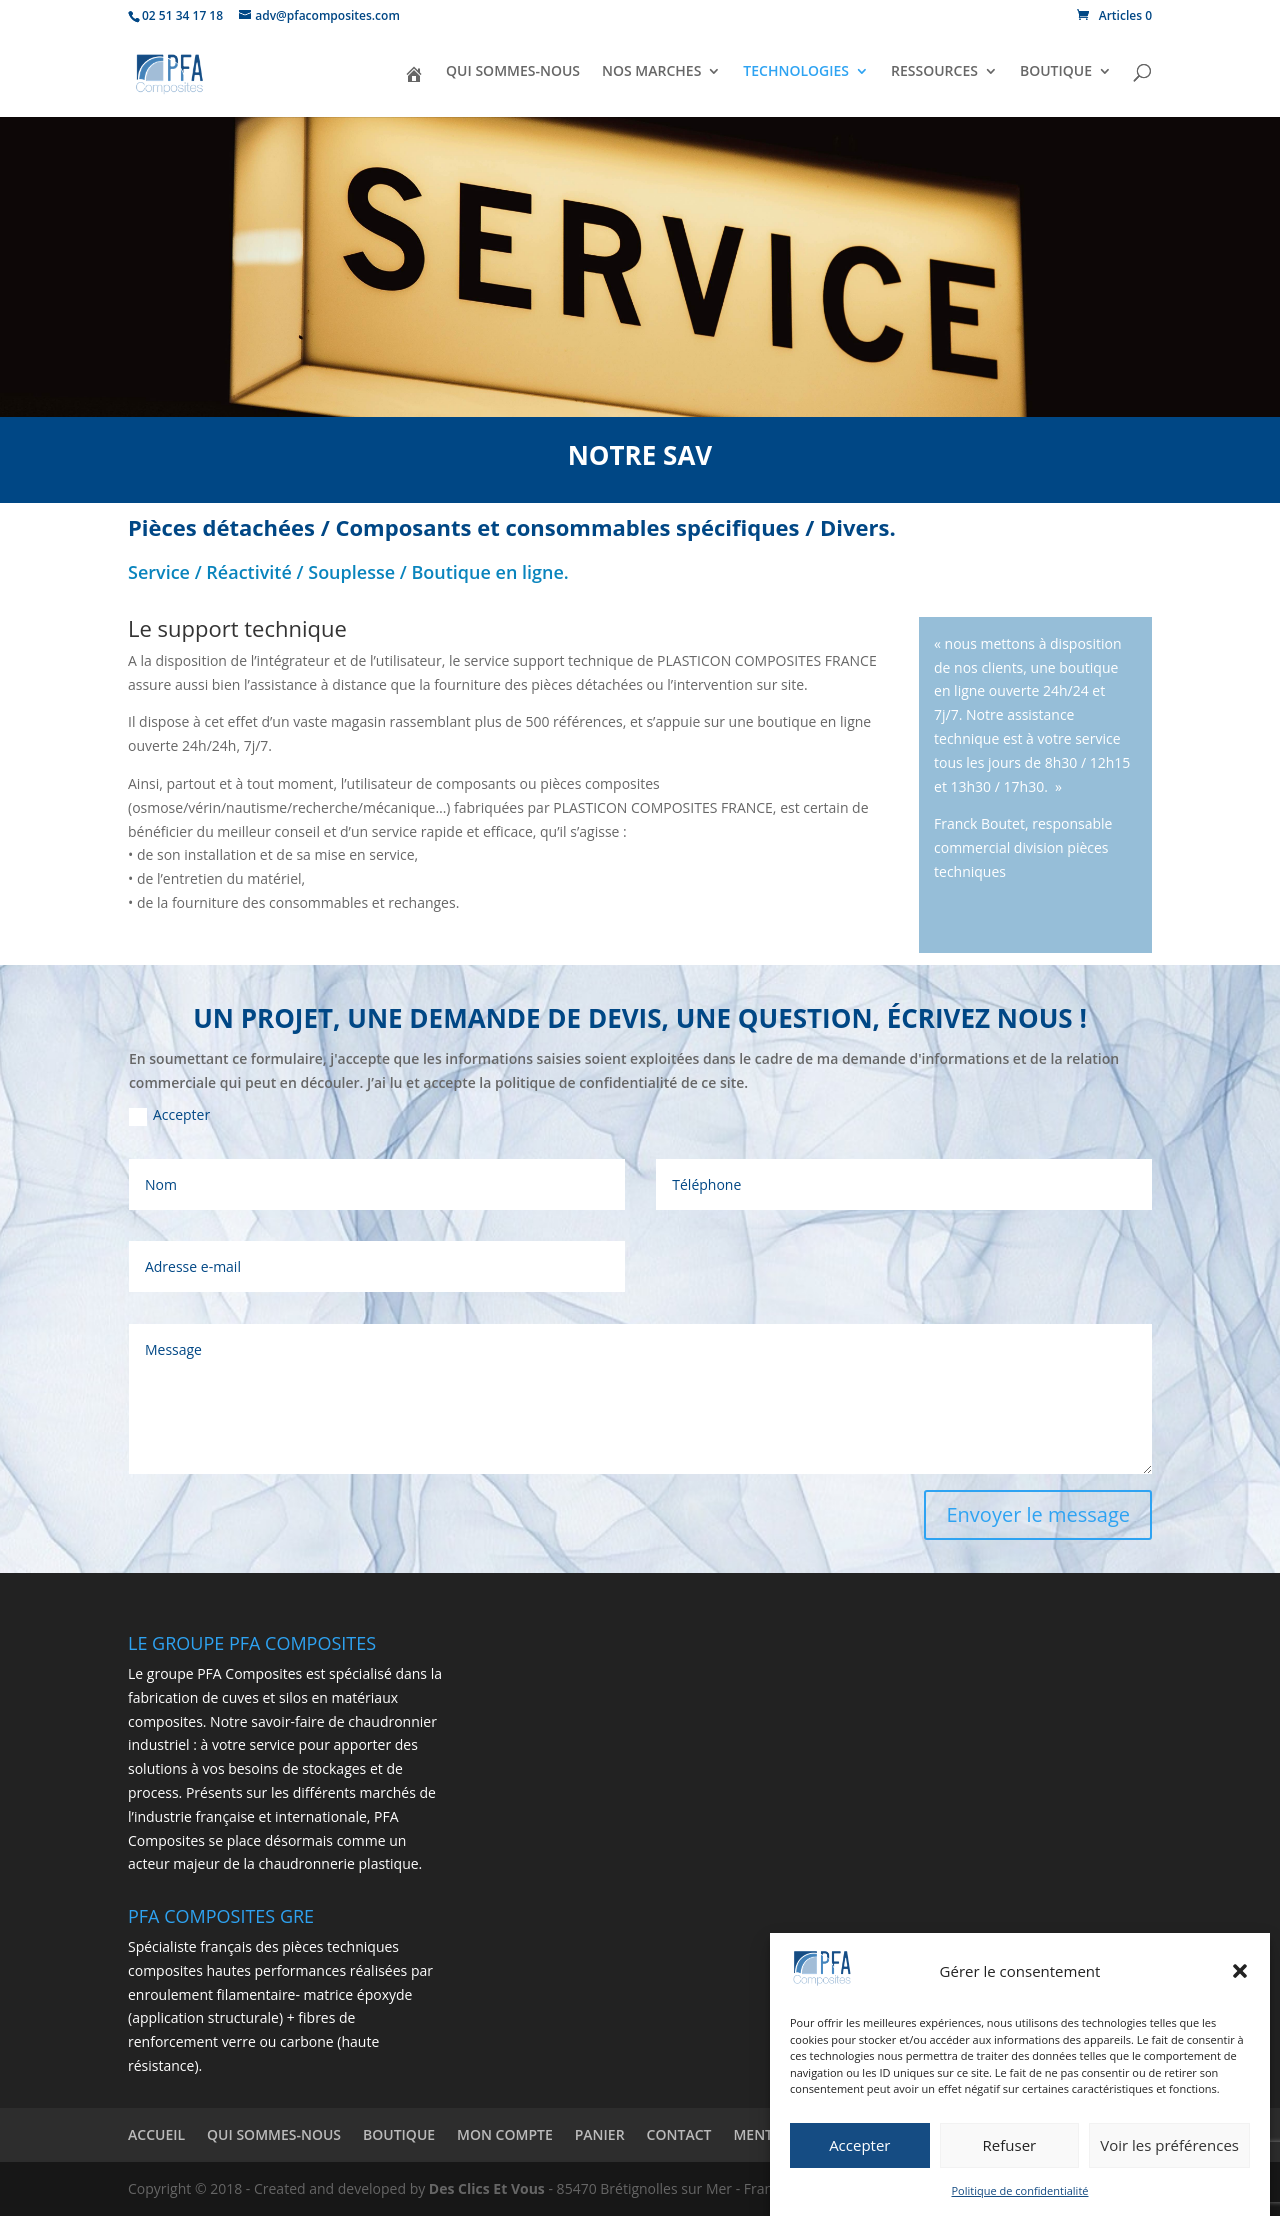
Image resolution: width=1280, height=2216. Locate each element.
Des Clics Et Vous (487, 2188)
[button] (1240, 1985)
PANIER (600, 2134)
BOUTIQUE (1056, 72)
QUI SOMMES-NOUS (513, 72)
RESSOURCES (934, 72)
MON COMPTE (505, 2134)
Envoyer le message (1038, 1514)
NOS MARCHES (651, 72)
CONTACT (679, 2134)
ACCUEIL (156, 2134)
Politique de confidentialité (1020, 2203)
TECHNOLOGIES (796, 72)
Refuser (1010, 2158)
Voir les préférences (1169, 2158)
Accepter (859, 2158)
